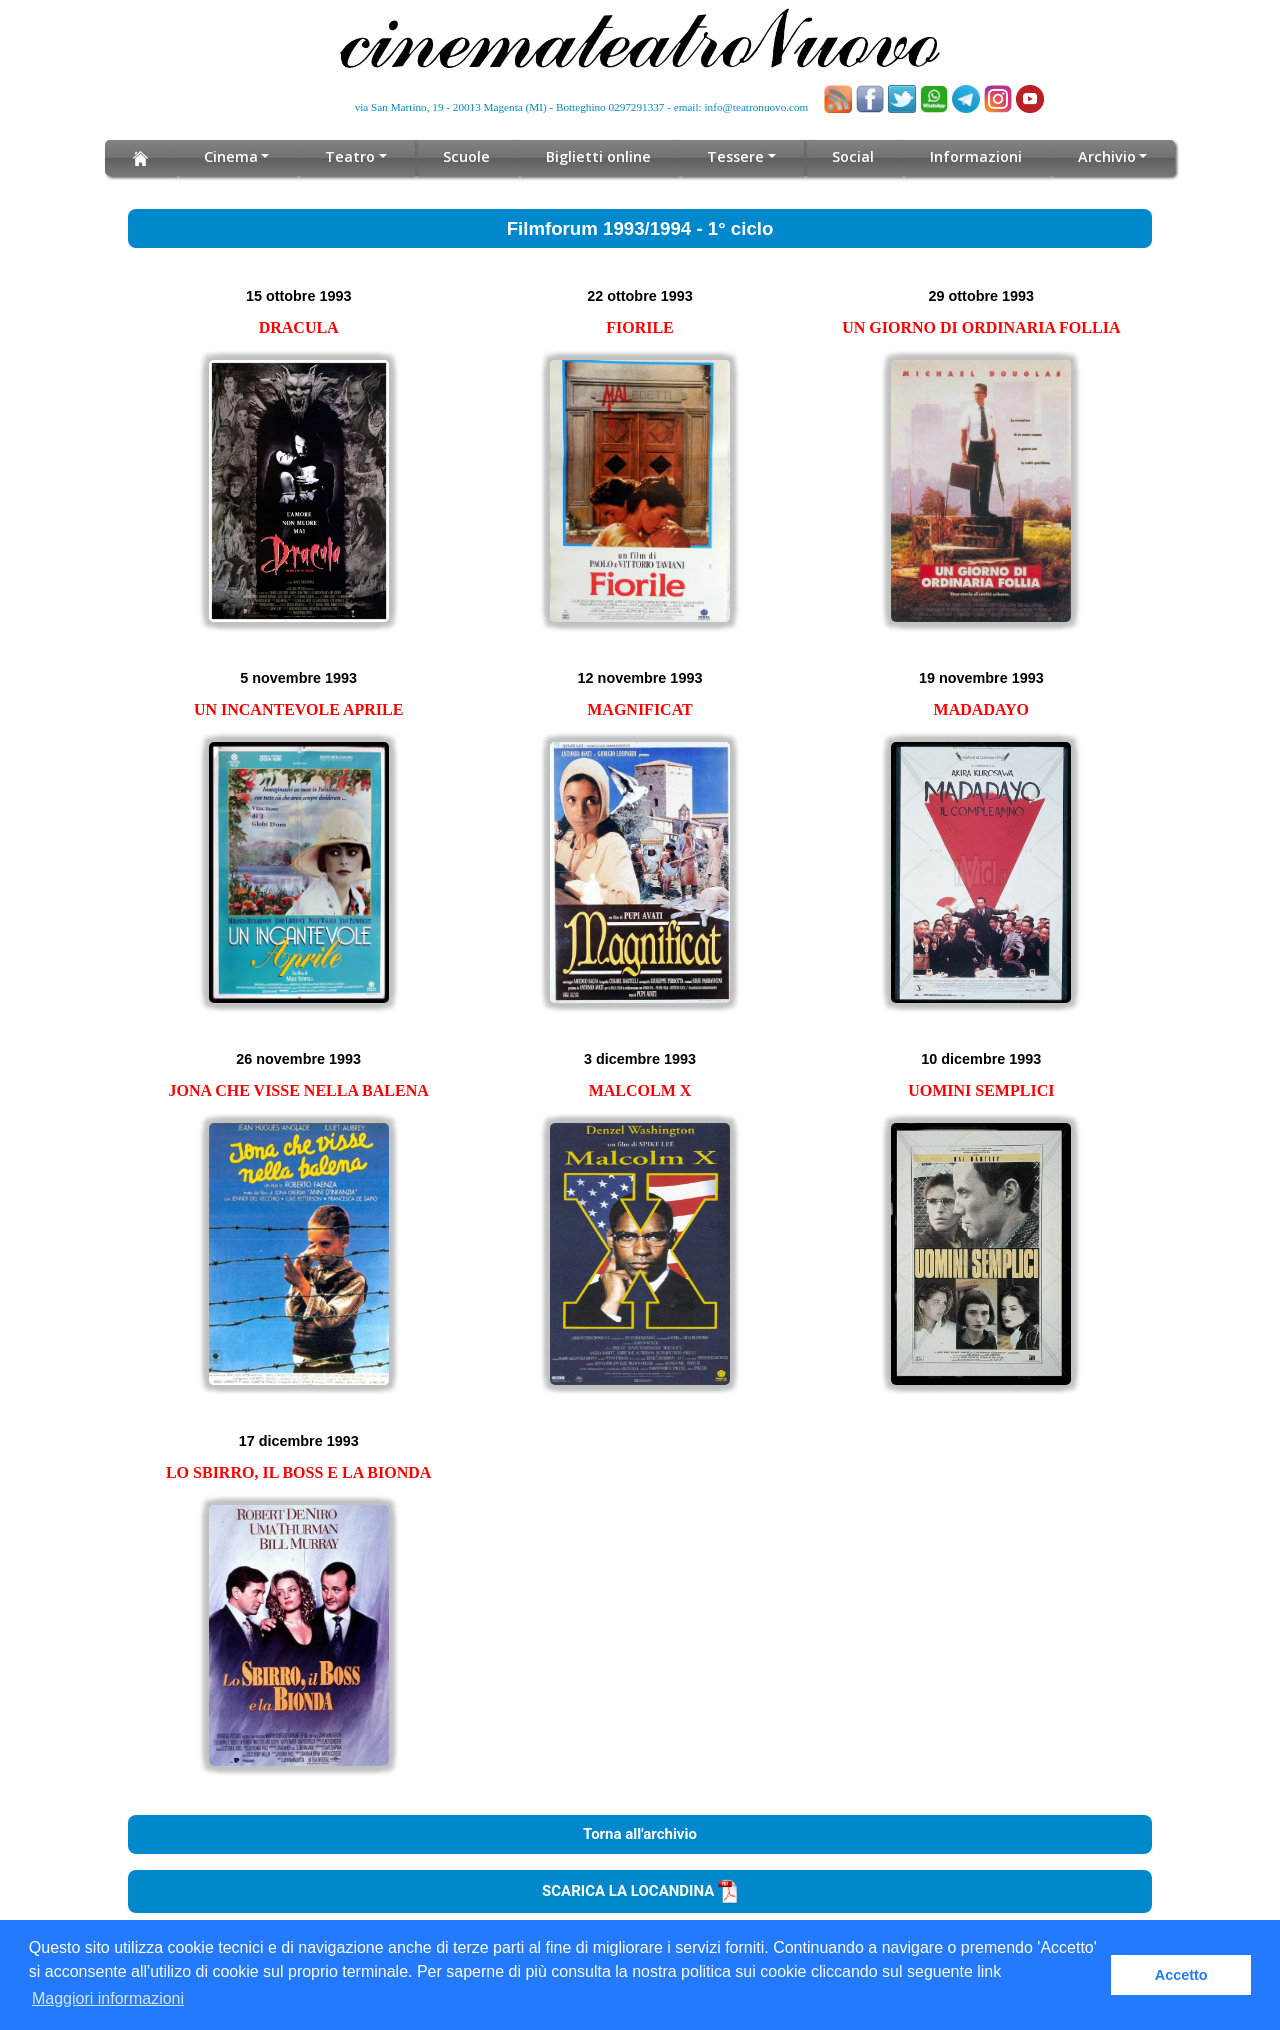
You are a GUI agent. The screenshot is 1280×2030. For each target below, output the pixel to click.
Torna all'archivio (640, 1834)
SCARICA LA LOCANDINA (640, 1891)
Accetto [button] (1181, 1975)
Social (849, 156)
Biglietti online (600, 156)
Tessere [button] (735, 156)
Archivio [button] (1101, 156)
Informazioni (972, 156)
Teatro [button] (355, 156)
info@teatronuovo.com (757, 107)
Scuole (470, 156)
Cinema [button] (236, 156)
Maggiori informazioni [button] (108, 1998)
